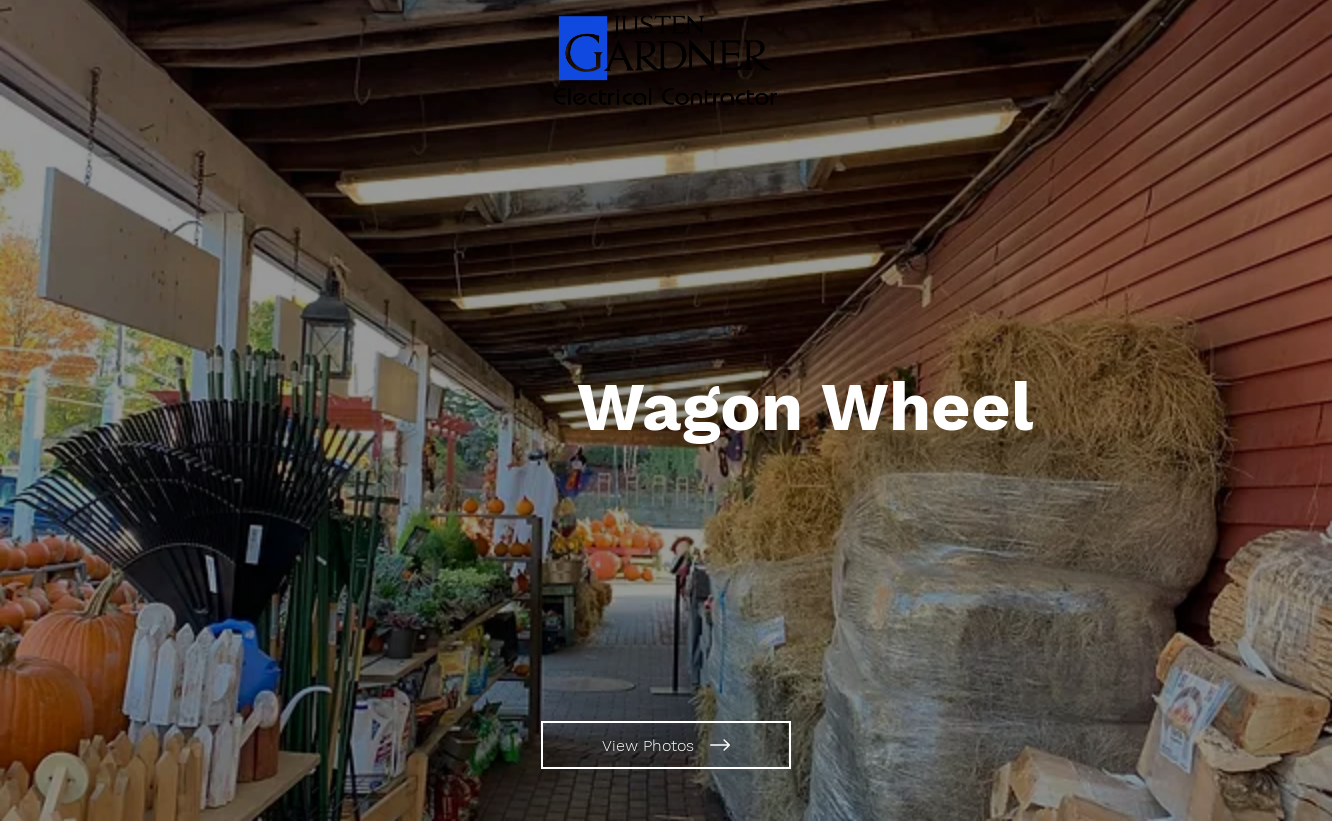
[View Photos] (666, 745)
